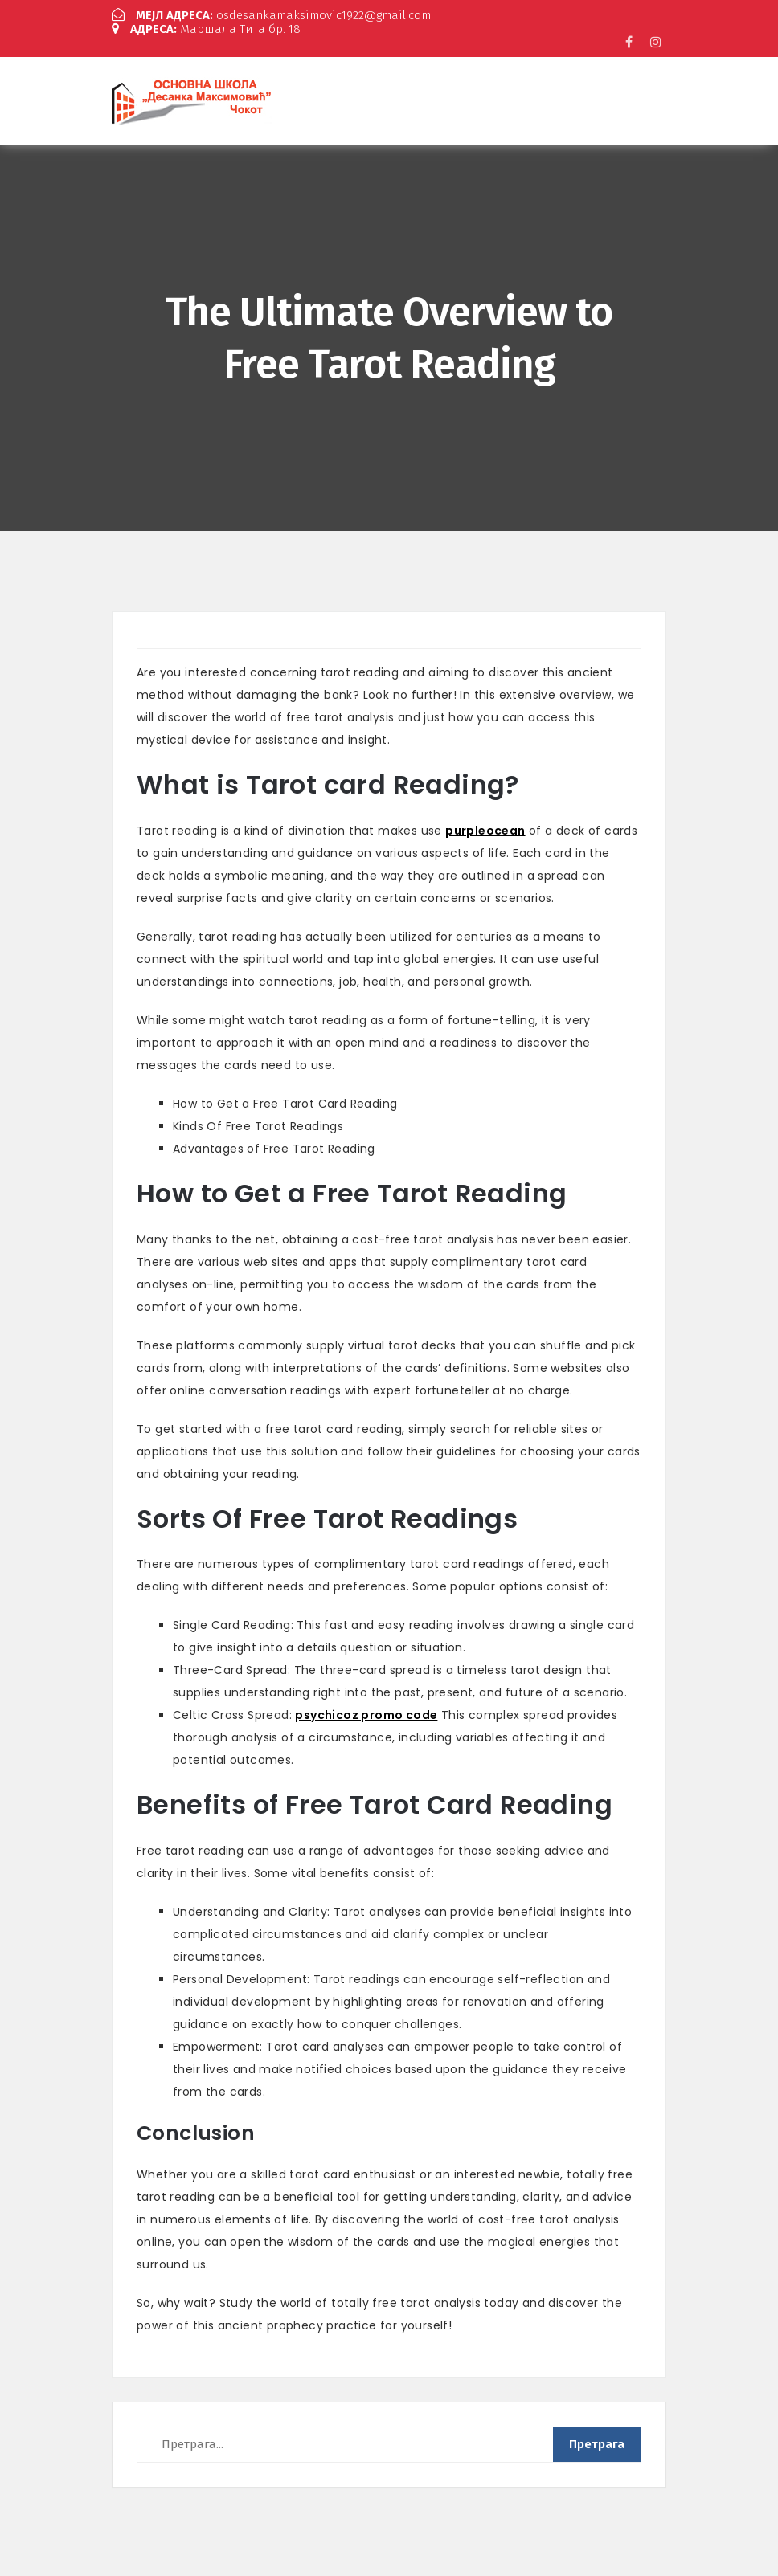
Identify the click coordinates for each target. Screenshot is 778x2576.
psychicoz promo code (366, 1715)
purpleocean (485, 831)
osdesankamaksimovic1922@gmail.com (271, 15)
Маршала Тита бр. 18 (206, 29)
